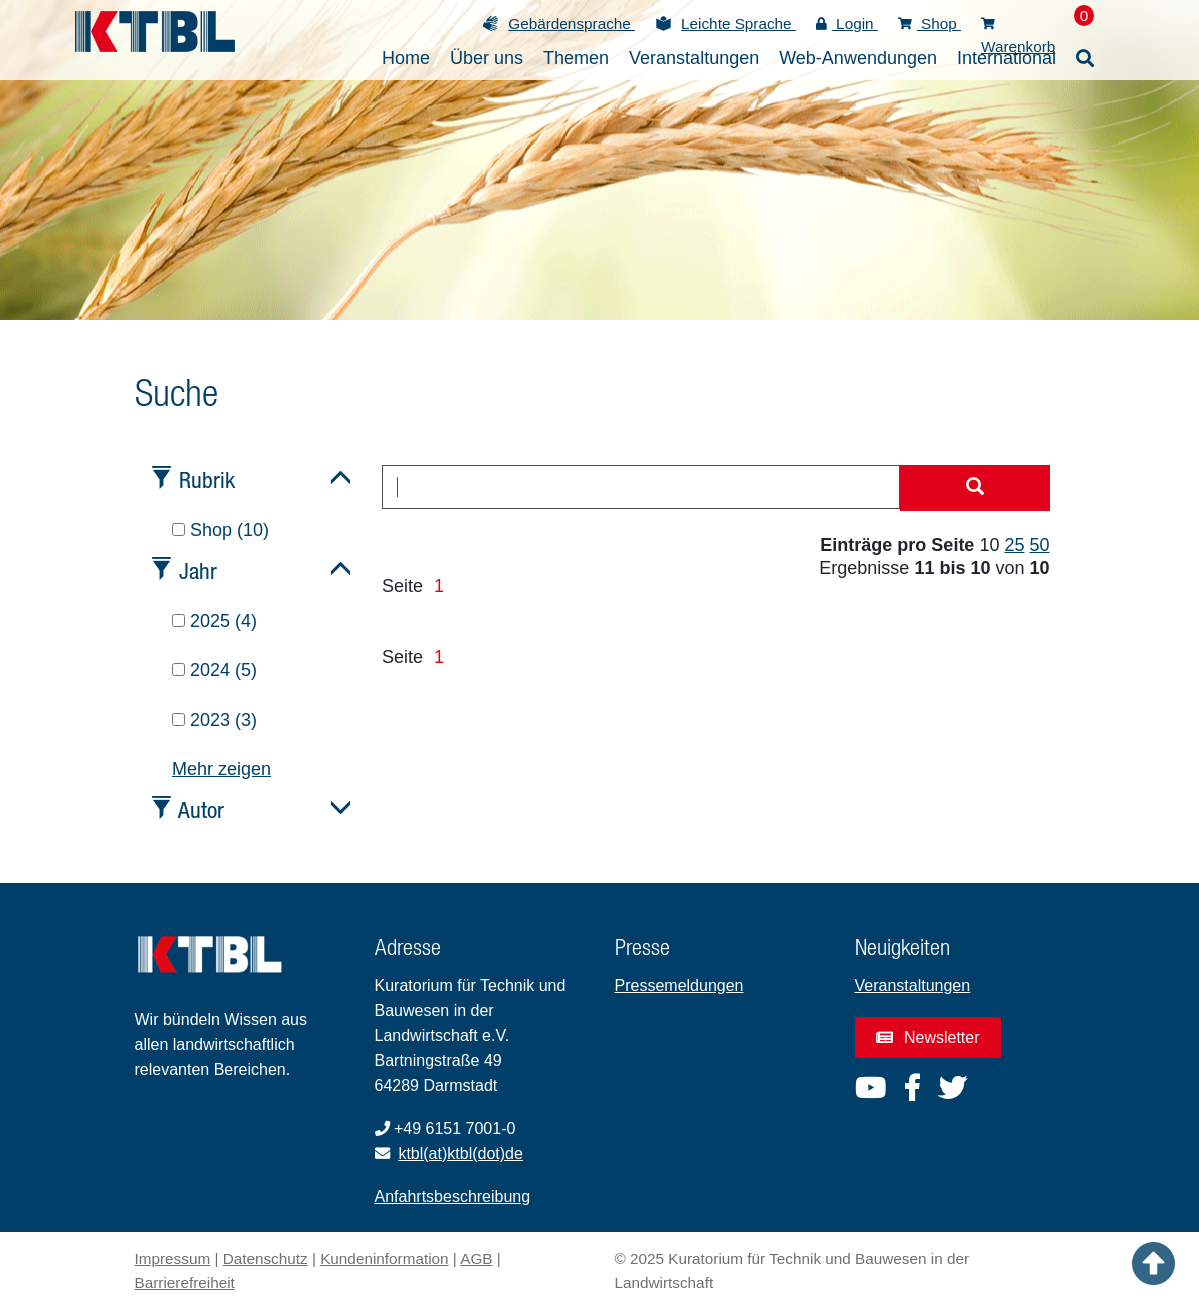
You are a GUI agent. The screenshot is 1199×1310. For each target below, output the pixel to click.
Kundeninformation (384, 1258)
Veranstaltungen (913, 985)
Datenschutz (265, 1258)
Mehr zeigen (221, 769)
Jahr (198, 570)
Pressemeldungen (679, 985)
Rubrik (207, 479)
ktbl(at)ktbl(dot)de (460, 1153)
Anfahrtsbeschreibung (453, 1196)
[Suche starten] (975, 488)
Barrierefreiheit (185, 1282)
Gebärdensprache (571, 23)
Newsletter (928, 1037)
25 (1014, 545)
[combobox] (641, 487)
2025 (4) (214, 621)
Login (847, 23)
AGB (476, 1258)
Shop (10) (220, 530)
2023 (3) (214, 720)
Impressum (173, 1258)
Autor (201, 809)
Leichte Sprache (738, 23)
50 (1039, 545)
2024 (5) (214, 670)
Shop (929, 23)
